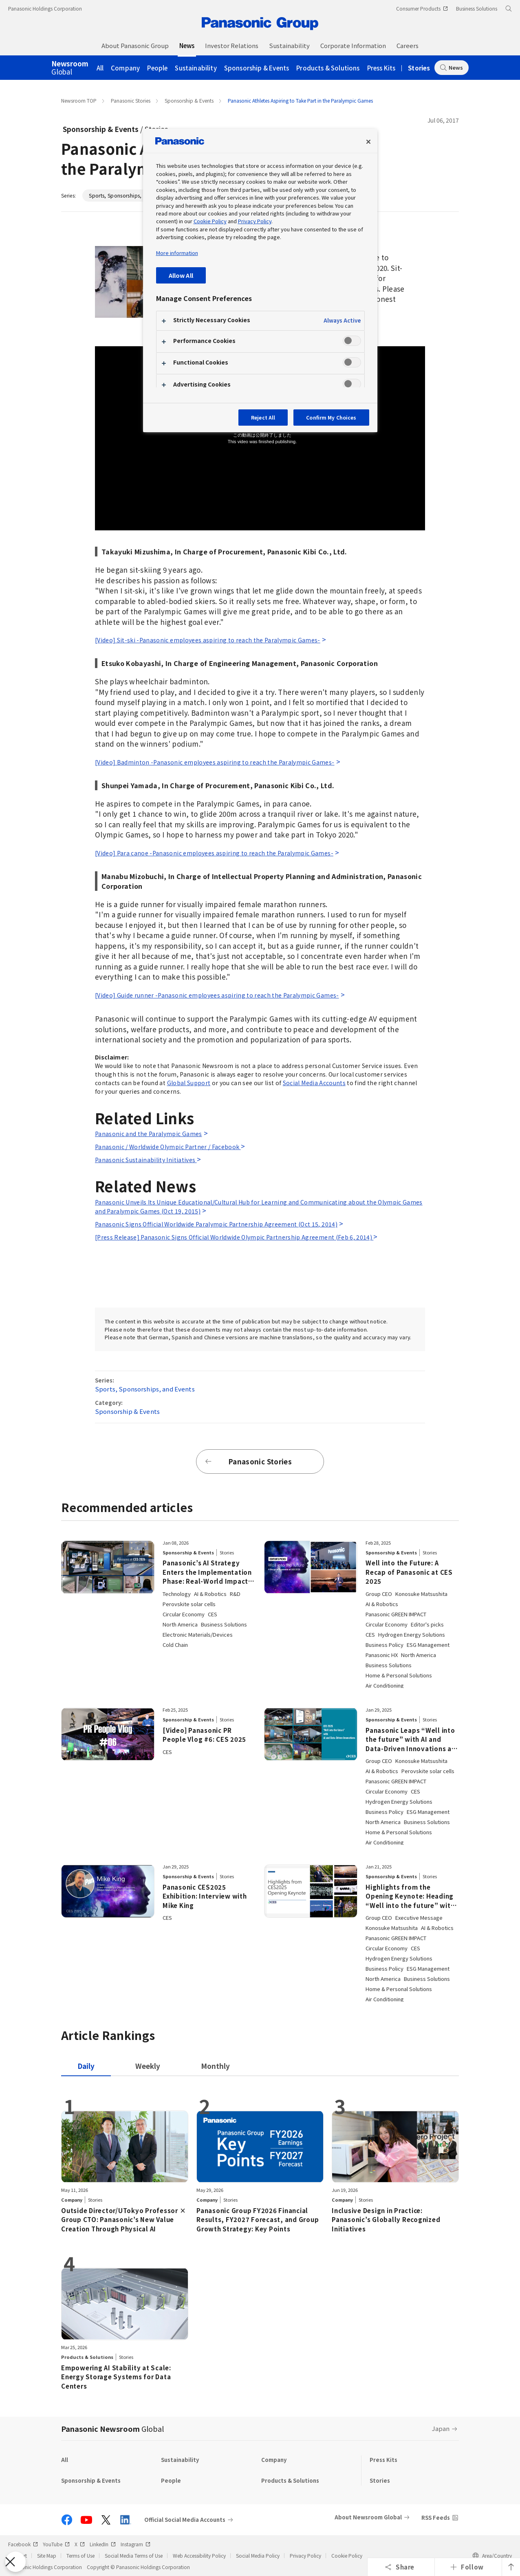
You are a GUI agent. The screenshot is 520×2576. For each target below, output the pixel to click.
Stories (419, 68)
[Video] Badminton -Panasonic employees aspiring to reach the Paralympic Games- (215, 762)
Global (69, 68)
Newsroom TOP (79, 100)
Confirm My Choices (331, 417)
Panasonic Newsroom (112, 2428)
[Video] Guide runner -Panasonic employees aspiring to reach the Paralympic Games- (217, 995)
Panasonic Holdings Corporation (45, 8)
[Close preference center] (368, 142)
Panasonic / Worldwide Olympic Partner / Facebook (168, 1147)
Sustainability (195, 68)
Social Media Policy (258, 2555)
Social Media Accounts (314, 1083)
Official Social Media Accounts (184, 2520)
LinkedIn (103, 2544)
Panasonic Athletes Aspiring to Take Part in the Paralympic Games (300, 100)
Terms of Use (80, 2555)
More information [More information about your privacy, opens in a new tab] (177, 253)
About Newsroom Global (368, 2517)
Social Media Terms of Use (134, 2555)
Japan (440, 2428)
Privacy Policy (305, 2555)
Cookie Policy (346, 2555)
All (100, 68)
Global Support (189, 1083)
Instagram (135, 2544)
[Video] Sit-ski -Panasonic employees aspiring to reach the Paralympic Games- (207, 640)
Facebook (23, 2544)
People (157, 68)
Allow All (181, 275)
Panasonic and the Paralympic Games (148, 1134)
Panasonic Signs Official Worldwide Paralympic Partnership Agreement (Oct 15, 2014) (216, 1224)
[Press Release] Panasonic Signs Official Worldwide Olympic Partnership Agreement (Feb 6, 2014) (234, 1237)
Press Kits (381, 68)
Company (125, 68)
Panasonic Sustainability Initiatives (146, 1160)
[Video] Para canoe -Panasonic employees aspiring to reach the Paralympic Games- (214, 853)
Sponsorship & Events (256, 68)
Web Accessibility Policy (199, 2555)
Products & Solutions (327, 68)
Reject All (263, 417)
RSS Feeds (435, 2517)
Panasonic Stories (130, 100)
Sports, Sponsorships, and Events (129, 195)
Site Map (46, 2555)
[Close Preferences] (15, 2562)
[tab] (147, 2065)
